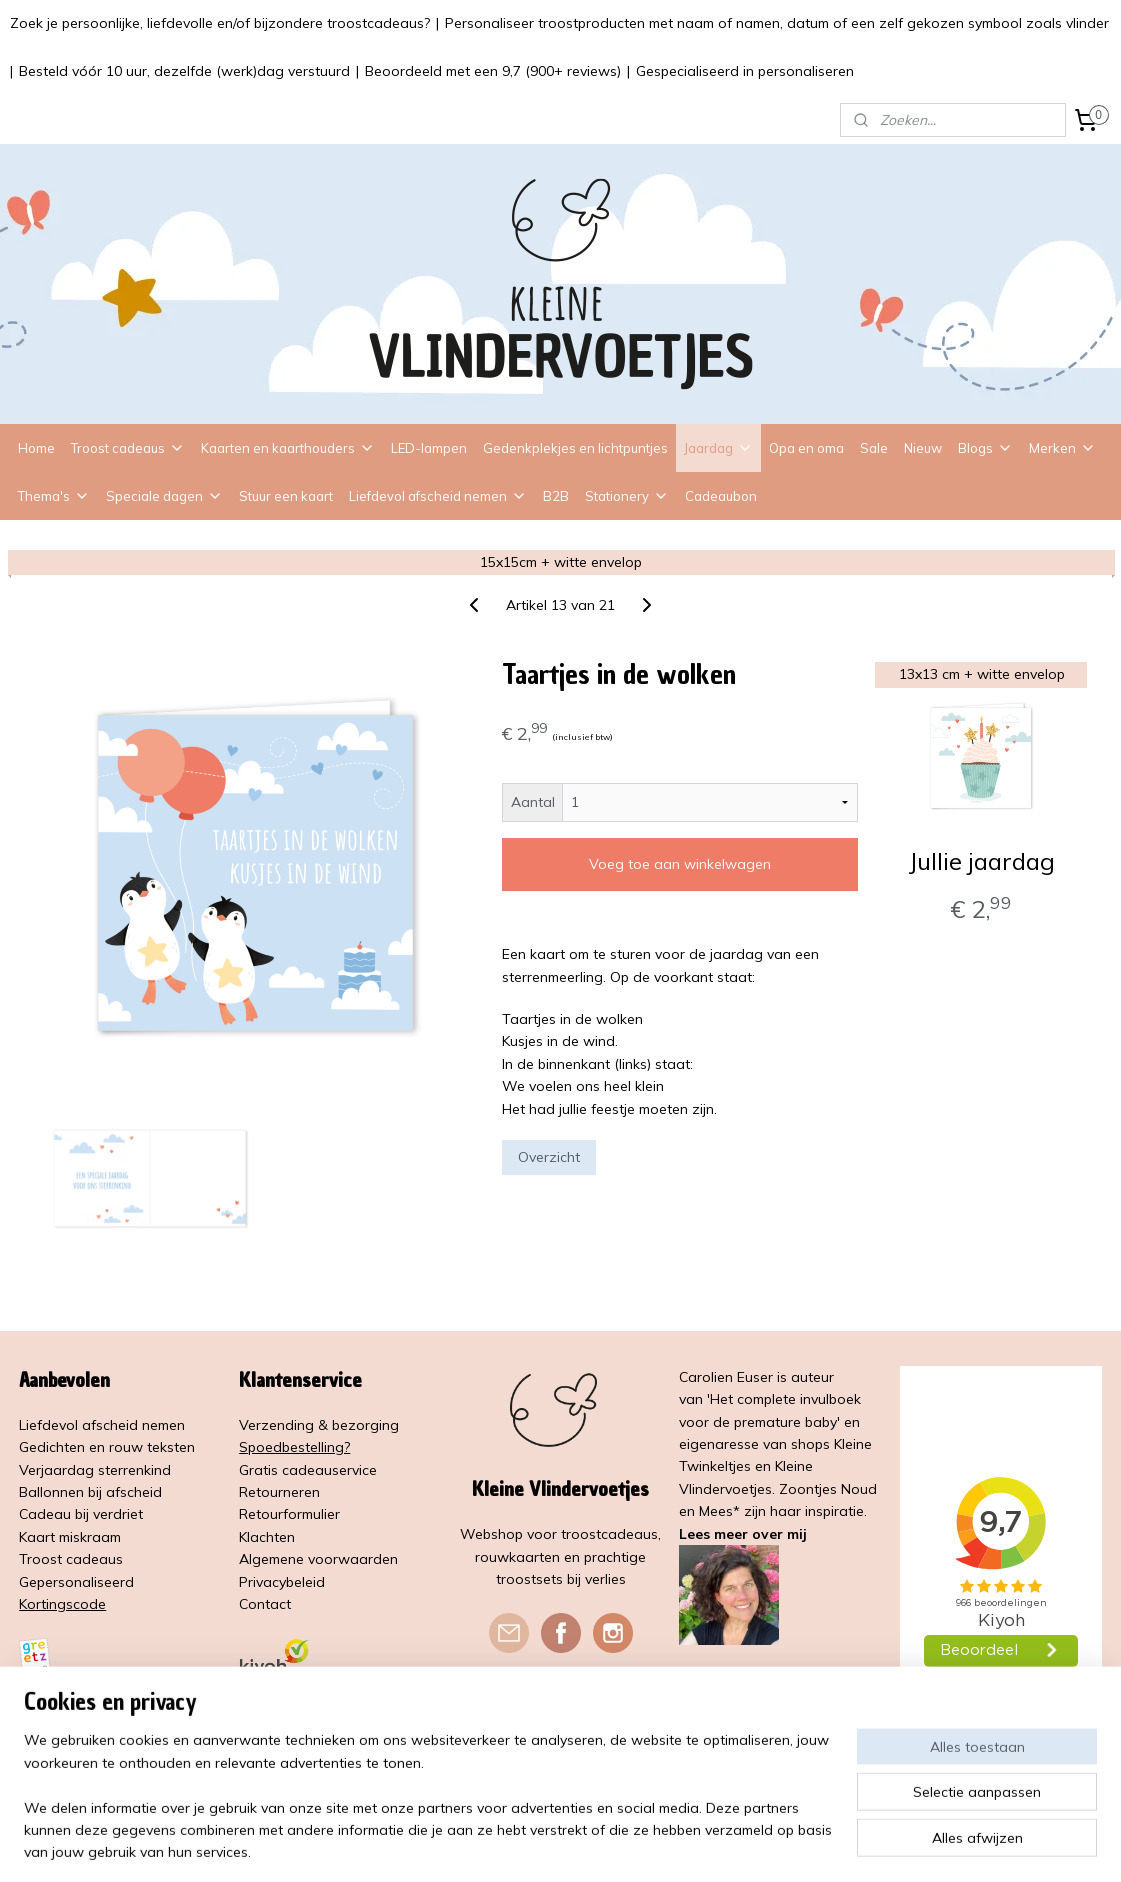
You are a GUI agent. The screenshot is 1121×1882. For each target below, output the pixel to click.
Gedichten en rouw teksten (107, 1447)
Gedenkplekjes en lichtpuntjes (575, 448)
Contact (265, 1604)
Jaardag (718, 448)
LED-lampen (429, 448)
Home (36, 448)
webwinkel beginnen (621, 1845)
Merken (1062, 448)
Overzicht (549, 1157)
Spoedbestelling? (294, 1447)
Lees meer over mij (743, 1534)
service (354, 1470)
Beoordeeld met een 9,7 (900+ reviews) (493, 71)
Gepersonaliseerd (76, 1582)
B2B (556, 496)
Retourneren (279, 1492)
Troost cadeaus (128, 448)
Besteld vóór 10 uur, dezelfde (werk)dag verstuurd (184, 71)
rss (552, 1845)
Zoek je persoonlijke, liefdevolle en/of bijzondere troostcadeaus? (220, 23)
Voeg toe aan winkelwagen (680, 864)
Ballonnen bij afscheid (90, 1492)
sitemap (514, 1845)
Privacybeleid (282, 1582)
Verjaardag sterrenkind (95, 1470)
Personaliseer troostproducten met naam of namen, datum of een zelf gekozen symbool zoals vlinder (777, 23)
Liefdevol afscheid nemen (438, 496)
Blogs (985, 448)
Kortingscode (62, 1604)
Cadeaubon (721, 496)
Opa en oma (806, 448)
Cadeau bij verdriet (81, 1514)
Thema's (54, 496)
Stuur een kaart (286, 496)
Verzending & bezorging (319, 1425)
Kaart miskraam (70, 1537)
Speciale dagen (164, 496)
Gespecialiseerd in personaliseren (745, 71)
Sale (874, 448)
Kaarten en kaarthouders (288, 448)
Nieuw (923, 448)
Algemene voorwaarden (318, 1559)
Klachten (267, 1537)
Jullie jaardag (980, 860)
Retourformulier (289, 1514)
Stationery (627, 496)
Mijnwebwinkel (782, 1845)
